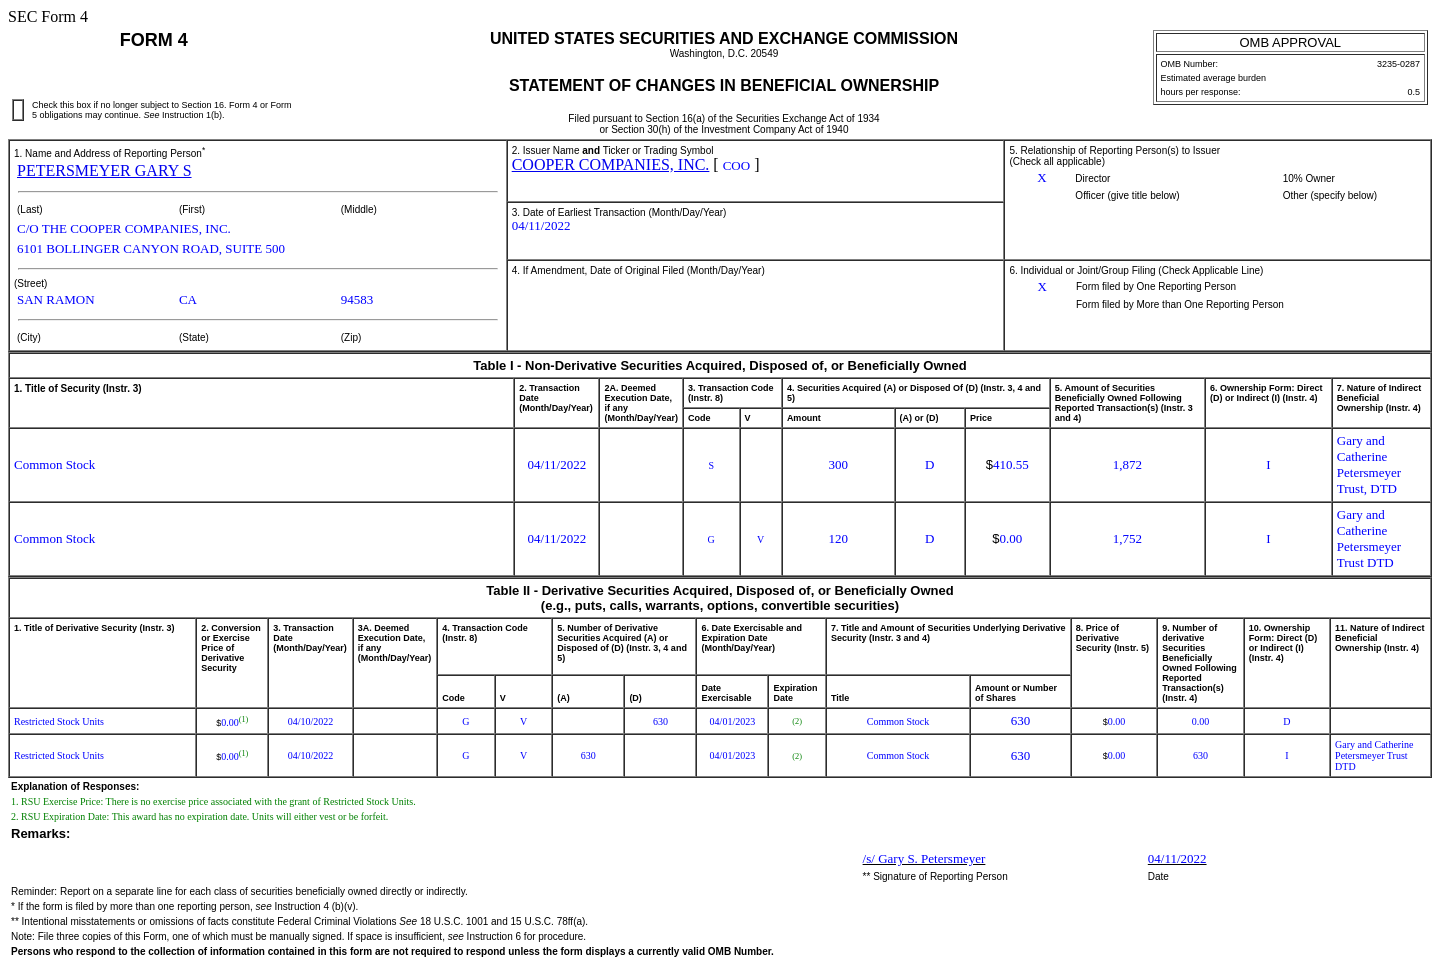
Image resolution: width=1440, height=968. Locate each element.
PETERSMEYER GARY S (104, 170)
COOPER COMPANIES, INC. (611, 164)
